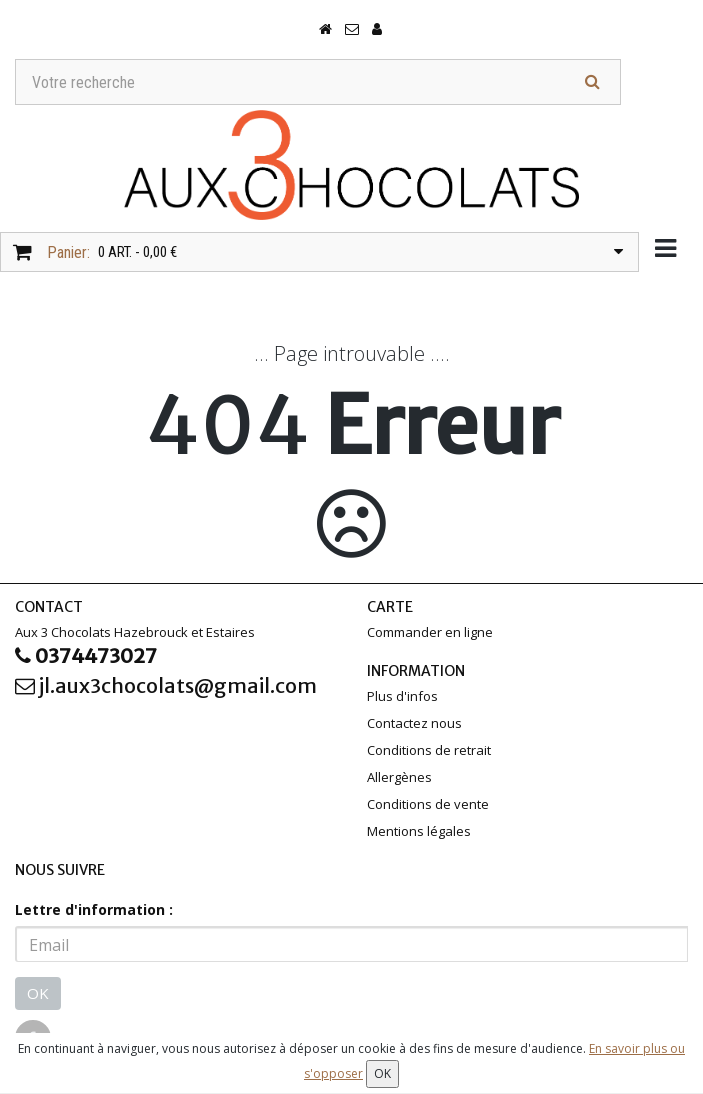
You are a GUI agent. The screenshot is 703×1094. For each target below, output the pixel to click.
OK (38, 993)
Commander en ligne (430, 632)
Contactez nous (414, 723)
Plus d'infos (402, 696)
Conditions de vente (428, 804)
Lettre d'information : (94, 909)
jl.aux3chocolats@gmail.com (166, 685)
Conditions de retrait (429, 750)
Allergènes (399, 777)
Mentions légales (419, 831)
